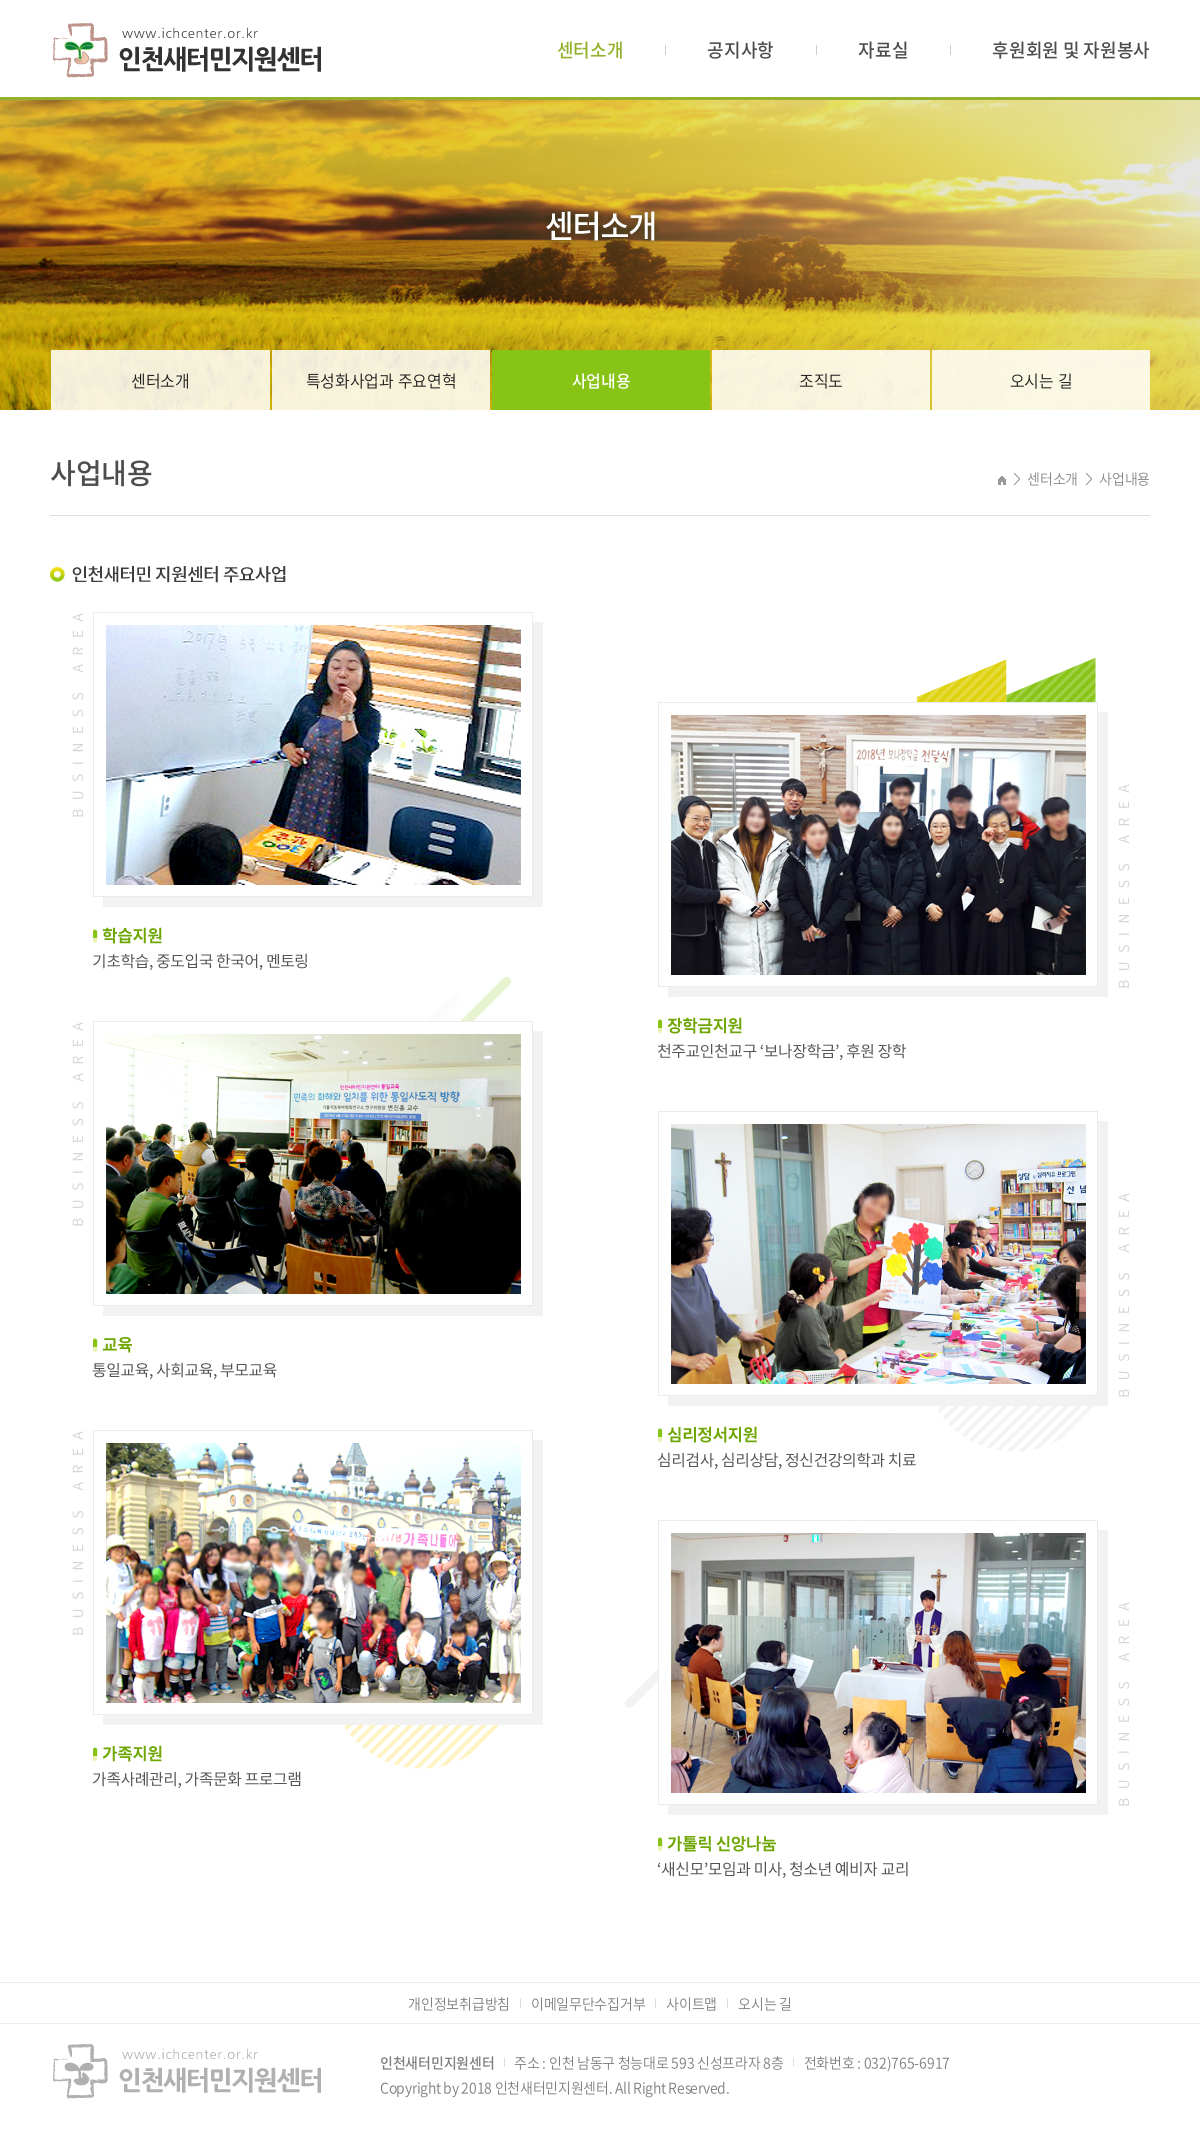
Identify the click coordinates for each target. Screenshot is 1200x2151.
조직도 (821, 380)
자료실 (883, 49)
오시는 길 (1041, 380)
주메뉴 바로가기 (0, 0)
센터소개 (590, 49)
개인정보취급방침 (459, 2003)
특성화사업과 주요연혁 (381, 380)
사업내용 (601, 380)
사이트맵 (691, 2003)
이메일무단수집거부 (588, 2003)
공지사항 (740, 49)
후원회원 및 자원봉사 (1071, 49)
